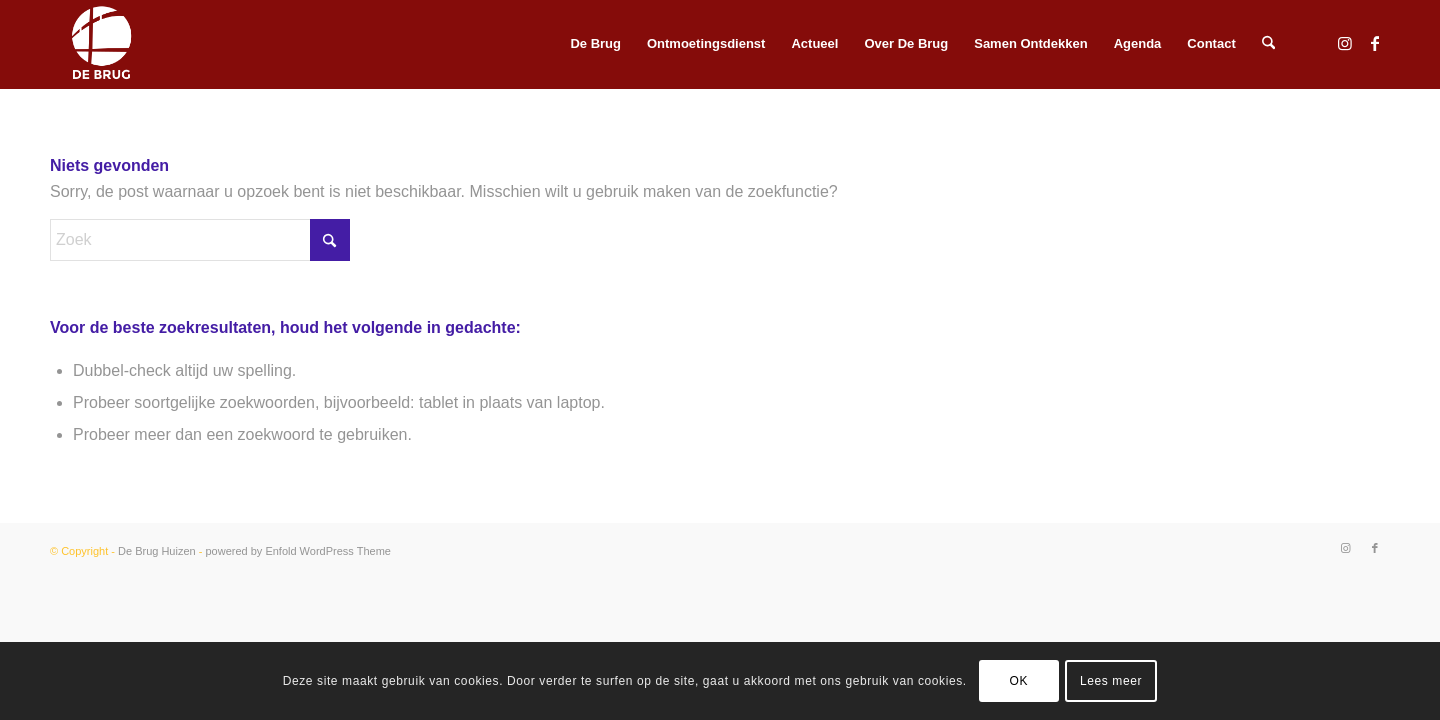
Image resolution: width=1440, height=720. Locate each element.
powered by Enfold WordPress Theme (297, 551)
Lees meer (1111, 681)
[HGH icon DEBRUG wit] (101, 44)
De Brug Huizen (157, 551)
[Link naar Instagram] (1345, 43)
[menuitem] (595, 44)
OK (1019, 681)
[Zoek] (1268, 44)
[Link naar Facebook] (1375, 43)
